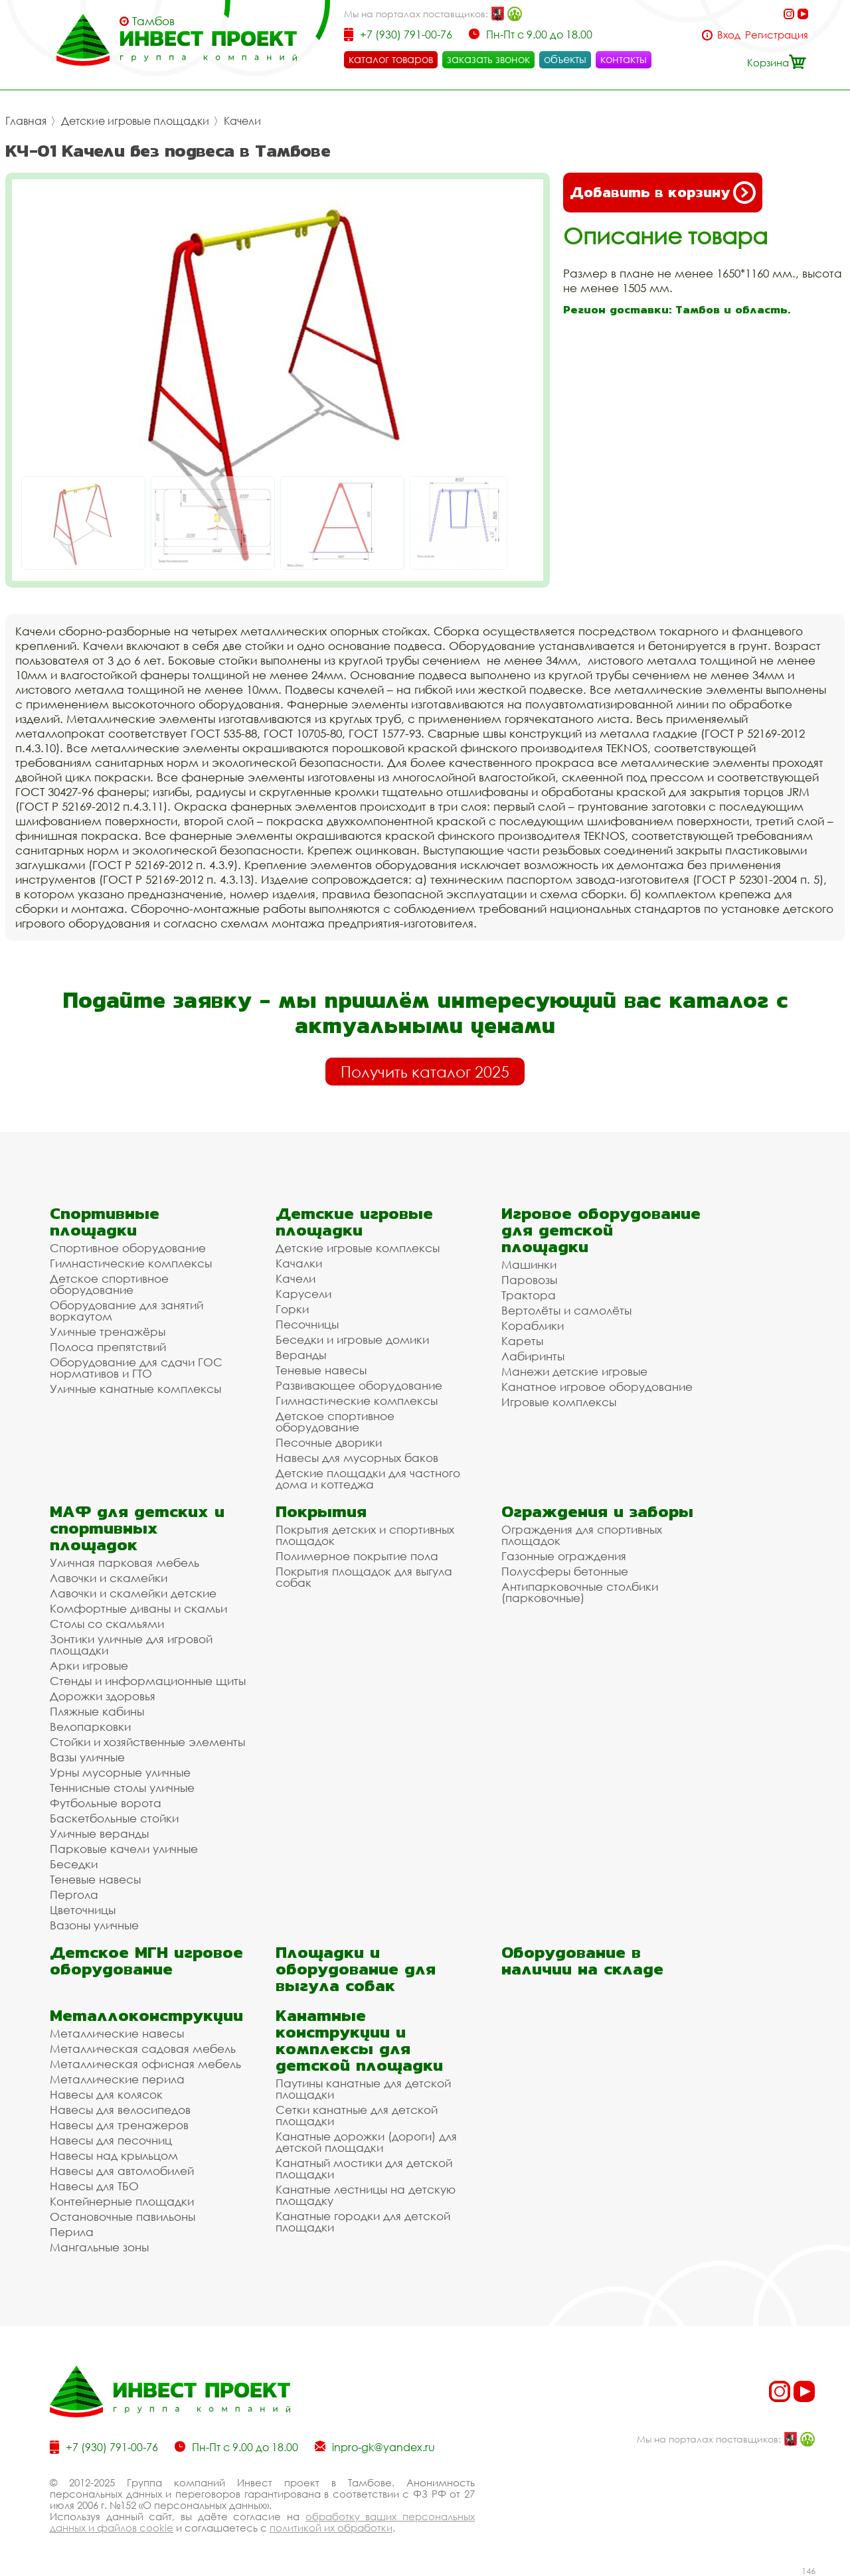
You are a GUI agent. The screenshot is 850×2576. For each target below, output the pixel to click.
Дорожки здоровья (102, 1696)
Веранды (301, 1354)
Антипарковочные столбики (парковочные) (579, 1592)
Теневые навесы (321, 1370)
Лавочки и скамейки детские (133, 1593)
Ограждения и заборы (597, 1511)
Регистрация (776, 34)
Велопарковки (90, 1726)
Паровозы (529, 1279)
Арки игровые (89, 1665)
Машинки (528, 1264)
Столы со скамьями (107, 1623)
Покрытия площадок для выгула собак (364, 1577)
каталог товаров (391, 59)
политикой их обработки (331, 2528)
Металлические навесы (117, 2033)
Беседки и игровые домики (352, 1339)
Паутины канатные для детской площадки (363, 2088)
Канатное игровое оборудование (597, 1386)
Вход (728, 34)
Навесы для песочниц (111, 2140)
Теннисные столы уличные (122, 1787)
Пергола (74, 1894)
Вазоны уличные (94, 1925)
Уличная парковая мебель (124, 1562)
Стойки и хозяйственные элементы (147, 1741)
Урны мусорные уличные (120, 1772)
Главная (25, 120)
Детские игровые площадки (135, 120)
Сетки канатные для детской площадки (357, 2115)
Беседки (74, 1864)
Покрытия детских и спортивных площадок (365, 1535)
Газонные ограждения (563, 1556)
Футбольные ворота (105, 1803)
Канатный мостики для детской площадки (364, 2168)
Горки (292, 1309)
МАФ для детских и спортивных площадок (137, 1528)
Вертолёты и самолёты (566, 1310)
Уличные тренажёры (107, 1331)
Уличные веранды (99, 1833)
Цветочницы (83, 1909)
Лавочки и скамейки (108, 1577)
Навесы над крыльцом (114, 2155)
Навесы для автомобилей (122, 2170)
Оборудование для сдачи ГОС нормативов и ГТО (136, 1367)
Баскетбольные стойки (114, 1818)
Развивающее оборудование (359, 1385)
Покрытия (321, 1511)
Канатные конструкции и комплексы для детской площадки (359, 2040)
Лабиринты (532, 1356)
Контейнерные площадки (122, 2201)
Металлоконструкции (146, 2015)
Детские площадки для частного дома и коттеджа (368, 1478)
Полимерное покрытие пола (357, 1556)
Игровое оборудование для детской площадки (601, 1230)
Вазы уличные (87, 1757)
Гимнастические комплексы (131, 1263)
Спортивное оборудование (128, 1247)
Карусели (303, 1293)
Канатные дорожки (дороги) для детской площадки (366, 2142)
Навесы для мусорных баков (357, 1457)
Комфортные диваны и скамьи (138, 1608)
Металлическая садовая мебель (143, 2048)
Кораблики (532, 1325)
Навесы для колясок (106, 2094)
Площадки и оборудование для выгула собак (356, 1969)
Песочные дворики (329, 1442)
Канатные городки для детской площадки (363, 2221)
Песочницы (307, 1324)
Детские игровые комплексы (358, 1247)
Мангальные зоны (99, 2247)
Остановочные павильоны (122, 2216)
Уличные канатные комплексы (135, 1388)
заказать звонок (488, 59)
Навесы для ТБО (94, 2186)
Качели (242, 120)
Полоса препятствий (108, 1346)
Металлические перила (117, 2079)
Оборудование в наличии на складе (582, 1960)
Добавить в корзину (663, 192)
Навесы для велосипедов (120, 2109)
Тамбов (153, 21)
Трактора (528, 1295)
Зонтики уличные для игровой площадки (131, 1644)
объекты (565, 59)
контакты (623, 59)
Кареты (522, 1340)
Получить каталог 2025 (425, 1071)
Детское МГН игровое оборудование (146, 1960)
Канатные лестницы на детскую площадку (366, 2195)
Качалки (299, 1263)
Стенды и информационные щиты (148, 1680)
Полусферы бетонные (564, 1571)
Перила (72, 2231)
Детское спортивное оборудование (109, 1284)
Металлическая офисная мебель (145, 2063)
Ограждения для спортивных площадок (581, 1535)
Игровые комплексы (558, 1402)
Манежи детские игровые (574, 1371)
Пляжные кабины (97, 1711)
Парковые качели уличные (124, 1848)
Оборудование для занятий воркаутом (126, 1310)
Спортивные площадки (104, 1221)
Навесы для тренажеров (119, 2125)
